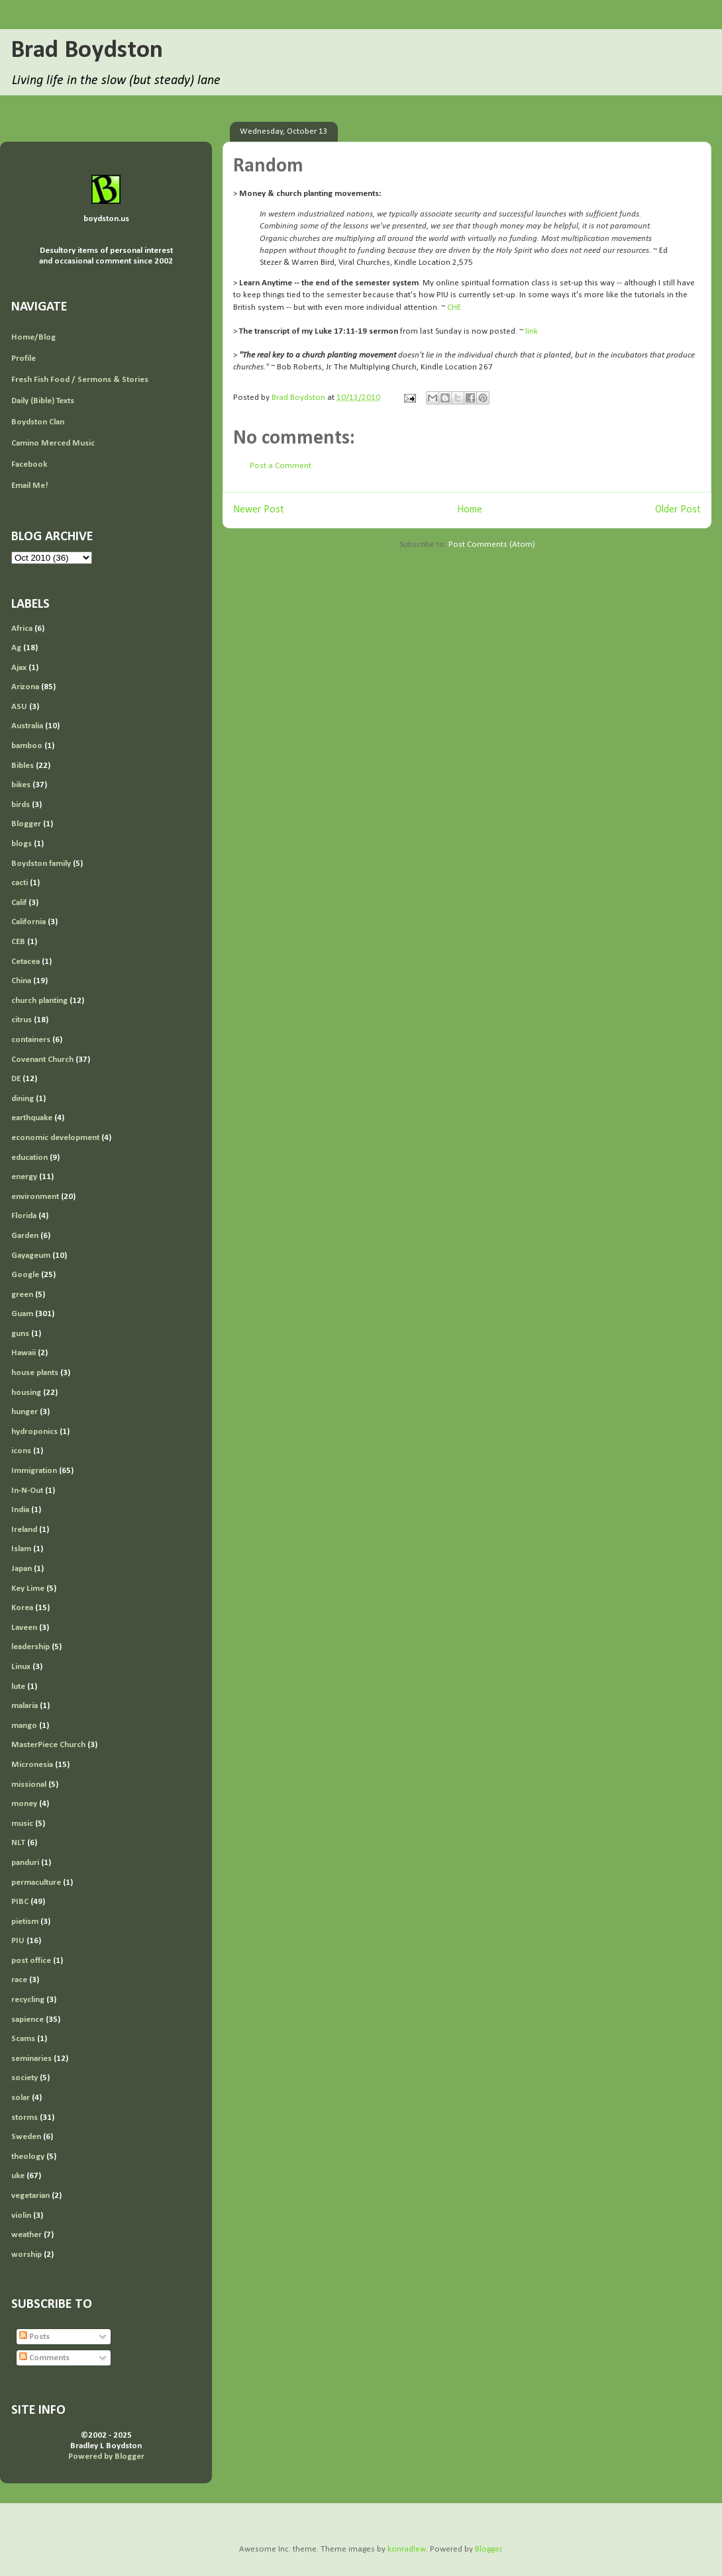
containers (30, 1039)
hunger (24, 1411)
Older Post (678, 509)
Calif (18, 902)
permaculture (36, 1882)
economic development (55, 1137)
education (29, 1157)
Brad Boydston (87, 51)
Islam (21, 1549)
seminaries (31, 2058)
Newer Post (258, 509)
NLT (18, 1842)
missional (28, 1784)
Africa (21, 628)
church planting (39, 1000)
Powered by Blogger (106, 2456)
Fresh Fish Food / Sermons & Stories (79, 379)
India (20, 1509)
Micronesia (32, 1764)
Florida (23, 1216)
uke (18, 2175)
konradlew (406, 2549)
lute (18, 1686)
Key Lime (27, 1588)
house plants (34, 1372)
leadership (30, 1647)
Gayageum (30, 1255)
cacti (19, 883)
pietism (24, 1921)
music (22, 1823)
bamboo (26, 745)
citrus (21, 1020)
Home (469, 509)
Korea (22, 1607)
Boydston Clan (37, 422)
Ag (16, 648)
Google (25, 1274)
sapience (27, 2019)
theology (27, 2156)
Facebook (29, 464)
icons (21, 1451)
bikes (20, 785)
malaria (24, 1705)
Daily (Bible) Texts (42, 401)
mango (24, 1725)
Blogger (26, 824)
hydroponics (34, 1431)
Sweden (26, 2136)
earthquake (31, 1118)
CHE (454, 307)
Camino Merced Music (53, 443)
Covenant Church (42, 1059)
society (24, 2078)
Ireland (24, 1529)
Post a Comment (280, 465)
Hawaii (23, 1353)
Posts (34, 2336)
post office (31, 1960)
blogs (21, 843)
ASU (19, 706)
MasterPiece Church (48, 1745)
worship (26, 2254)
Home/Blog (33, 337)
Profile (23, 358)
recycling (27, 1999)
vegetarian (30, 2195)
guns (20, 1333)
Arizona (25, 687)
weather (26, 2234)
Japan (21, 1568)
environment (35, 1196)
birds (20, 804)
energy (24, 1176)
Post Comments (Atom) (491, 544)
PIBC (19, 1901)
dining (22, 1098)
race (19, 1980)
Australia (27, 726)
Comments (44, 2358)
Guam (22, 1314)
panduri (25, 1862)
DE (16, 1078)
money (24, 1803)
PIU (18, 1940)
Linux (20, 1666)
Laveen (24, 1627)
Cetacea (25, 961)
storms (24, 2117)
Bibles (22, 765)
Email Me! (29, 485)
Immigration (34, 1470)
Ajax (18, 667)
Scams (23, 2038)
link (531, 331)
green (22, 1294)
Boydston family (41, 863)
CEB (18, 941)
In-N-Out (27, 1490)
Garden (24, 1235)
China (21, 981)
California (28, 922)
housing (26, 1392)
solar (20, 2097)
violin (21, 2215)
